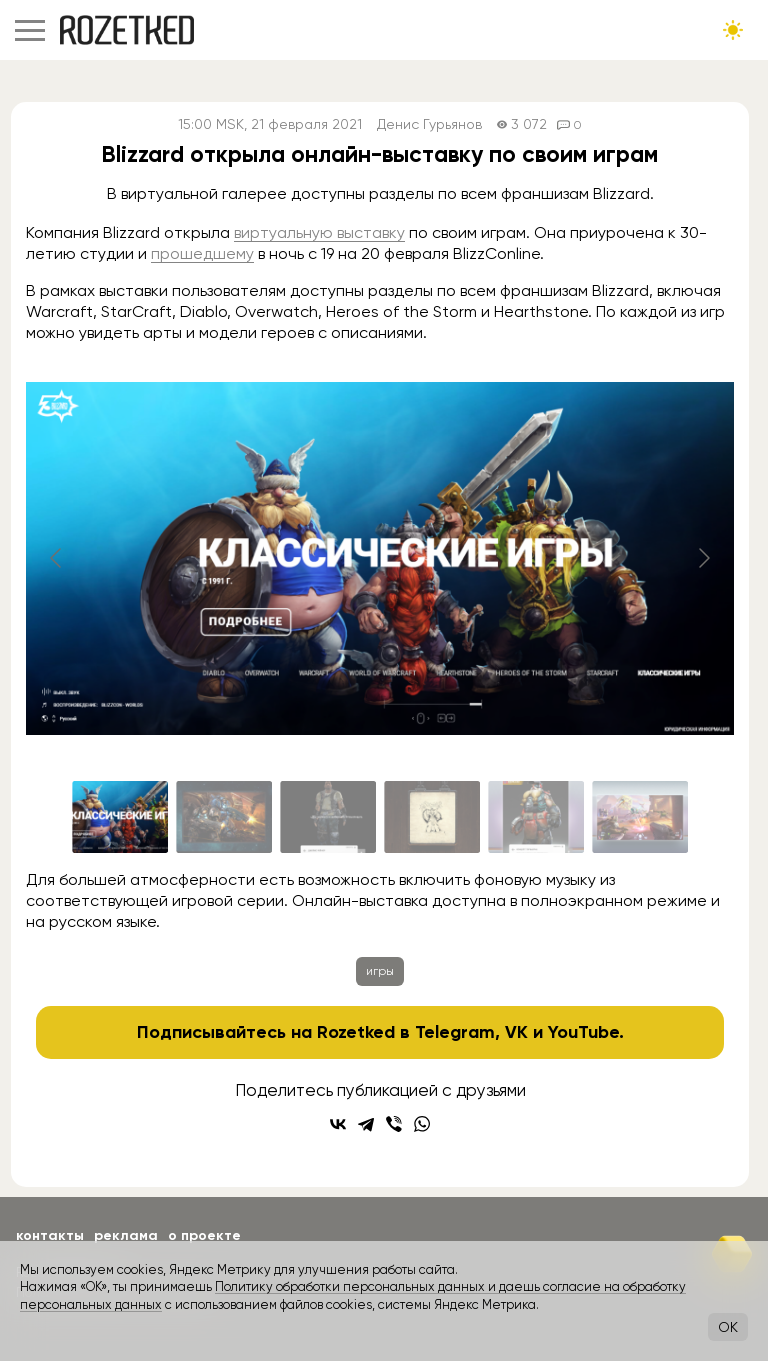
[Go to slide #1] (120, 817)
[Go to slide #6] (640, 817)
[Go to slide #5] (536, 817)
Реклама (126, 1235)
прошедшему (202, 253)
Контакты (50, 1235)
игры (380, 971)
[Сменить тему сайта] (733, 30)
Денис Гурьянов (429, 124)
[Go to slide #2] (224, 817)
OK (728, 1327)
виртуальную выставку (319, 232)
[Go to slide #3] (328, 817)
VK (516, 1032)
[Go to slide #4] (432, 817)
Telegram (455, 1032)
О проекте (204, 1235)
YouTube (583, 1032)
